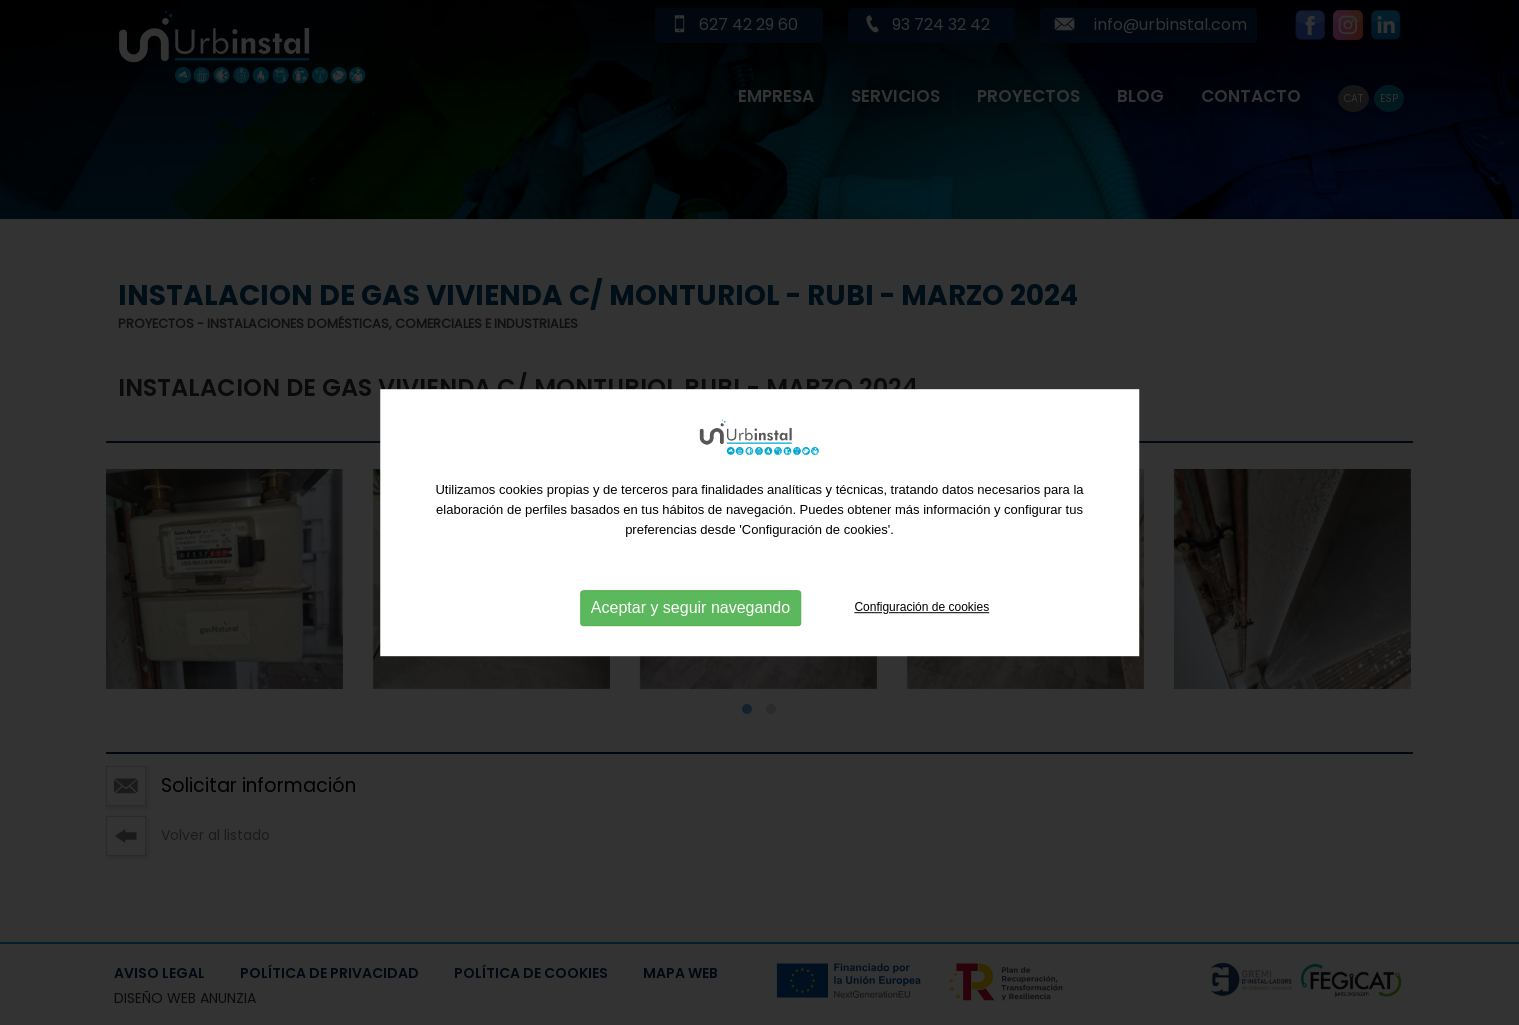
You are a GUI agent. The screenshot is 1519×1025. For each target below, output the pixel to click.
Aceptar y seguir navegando (690, 658)
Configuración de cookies (921, 658)
